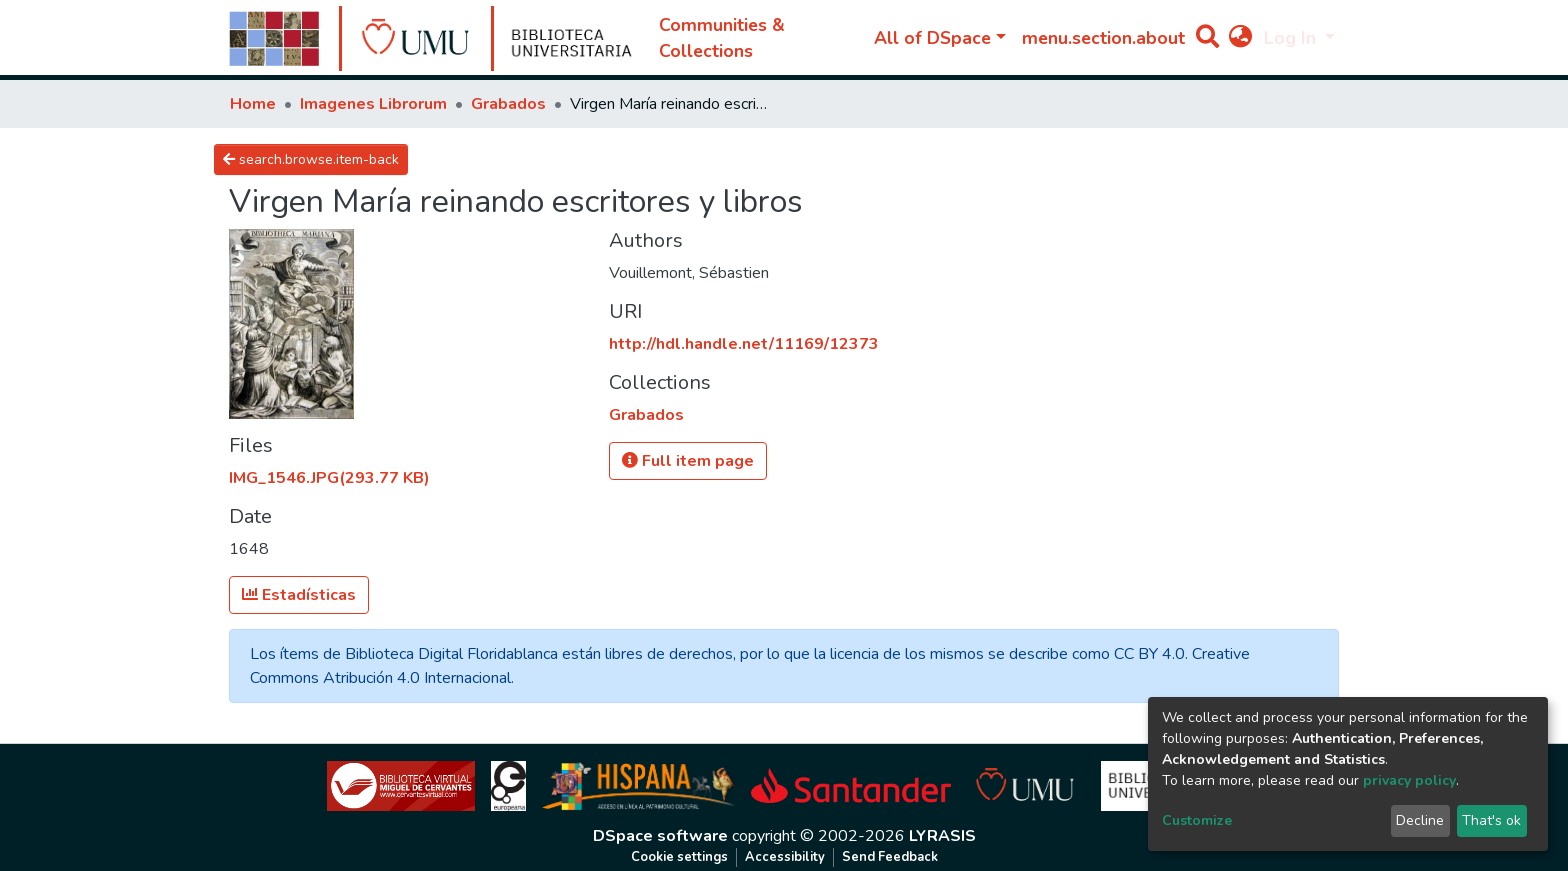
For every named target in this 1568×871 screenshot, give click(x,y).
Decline (1420, 820)
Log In (1292, 38)
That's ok (1491, 820)
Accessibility (785, 857)
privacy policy (1409, 780)
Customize (1197, 820)
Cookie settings (679, 857)
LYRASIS (942, 836)
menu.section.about (1103, 38)
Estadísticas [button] (299, 595)
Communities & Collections (722, 38)
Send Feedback (890, 857)
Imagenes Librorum (373, 104)
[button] (1240, 38)
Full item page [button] (688, 461)
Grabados (508, 104)
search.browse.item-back (311, 159)
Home (253, 104)
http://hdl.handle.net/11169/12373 (744, 344)
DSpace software (660, 836)
